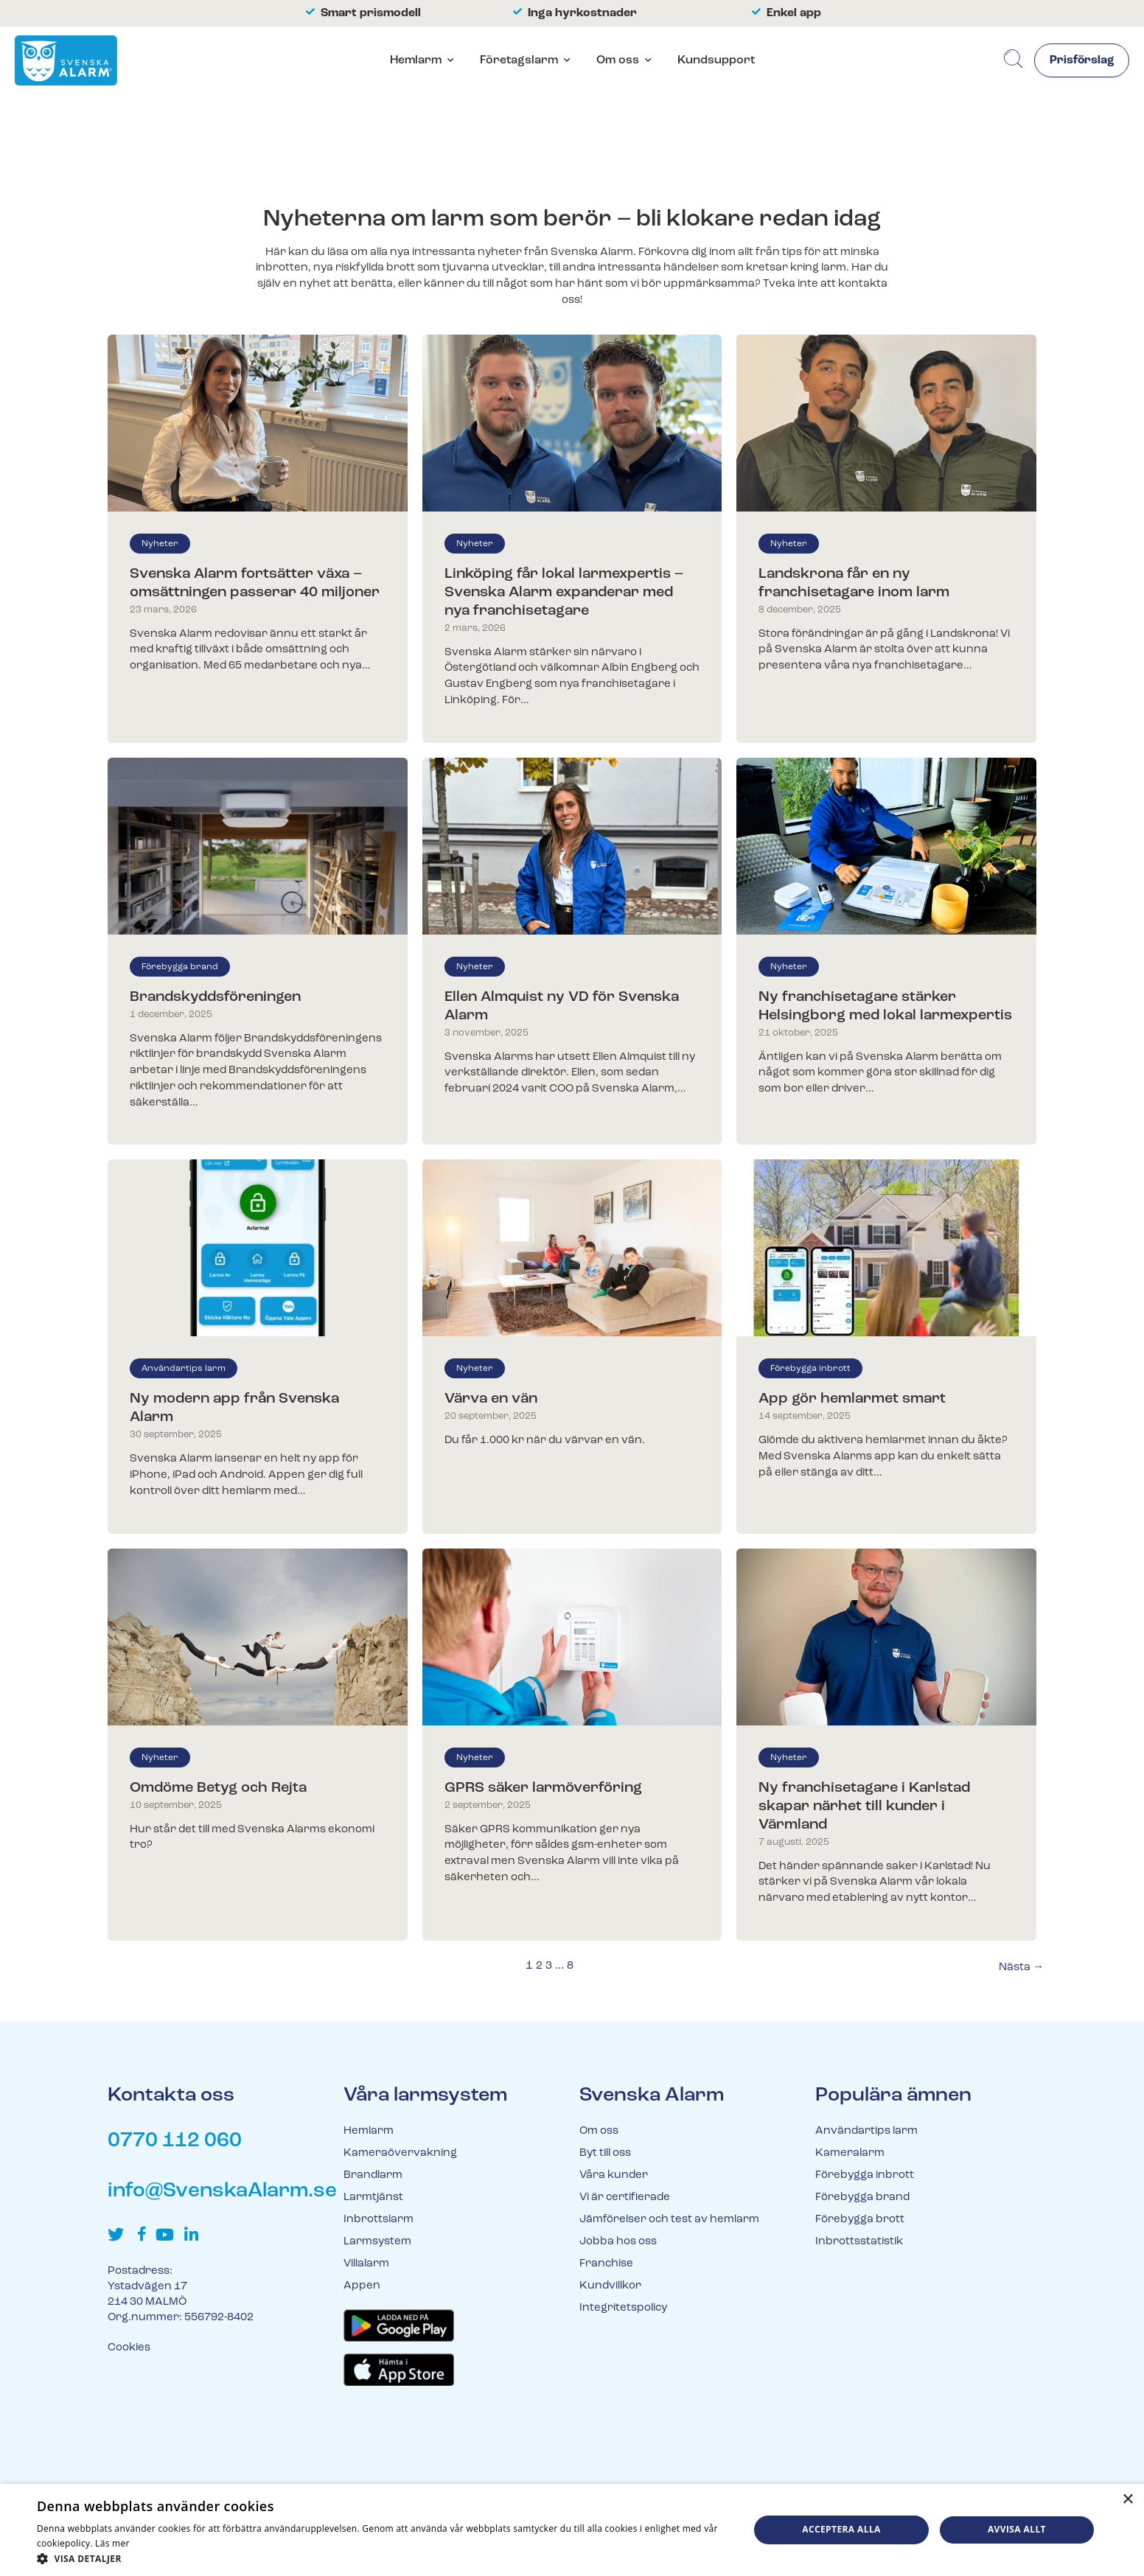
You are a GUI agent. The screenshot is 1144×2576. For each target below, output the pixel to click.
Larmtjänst (373, 2197)
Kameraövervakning (400, 2153)
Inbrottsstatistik (859, 2241)
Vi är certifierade (624, 2197)
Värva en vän (490, 1399)
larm (833, 267)
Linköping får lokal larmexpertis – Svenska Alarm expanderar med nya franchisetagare (563, 592)
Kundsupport (716, 60)
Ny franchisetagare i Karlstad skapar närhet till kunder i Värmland (864, 1806)
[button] (382, 2558)
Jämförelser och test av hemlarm (669, 2219)
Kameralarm (850, 2153)
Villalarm (366, 2263)
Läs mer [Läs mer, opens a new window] (112, 2543)
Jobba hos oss (618, 2241)
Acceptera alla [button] (841, 2529)
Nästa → (1021, 1967)
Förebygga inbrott (810, 1368)
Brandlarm (372, 2175)
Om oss (617, 60)
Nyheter (160, 544)
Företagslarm (519, 60)
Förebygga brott (859, 2219)
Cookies (129, 2347)
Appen (361, 2285)
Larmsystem (377, 2241)
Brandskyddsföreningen (215, 997)
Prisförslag (1081, 61)
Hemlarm (416, 60)
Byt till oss (605, 2153)
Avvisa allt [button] (1017, 2529)
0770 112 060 (175, 2141)
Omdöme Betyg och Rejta (218, 1788)
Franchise (606, 2263)
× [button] (1127, 2499)
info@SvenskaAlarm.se (222, 2191)
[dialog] (572, 2530)
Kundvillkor (610, 2285)
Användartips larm (184, 1368)
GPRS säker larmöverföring (543, 1788)
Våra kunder (613, 2175)
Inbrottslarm (378, 2219)
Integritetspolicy (623, 2308)
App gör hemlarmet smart (852, 1399)
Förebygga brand (180, 967)
